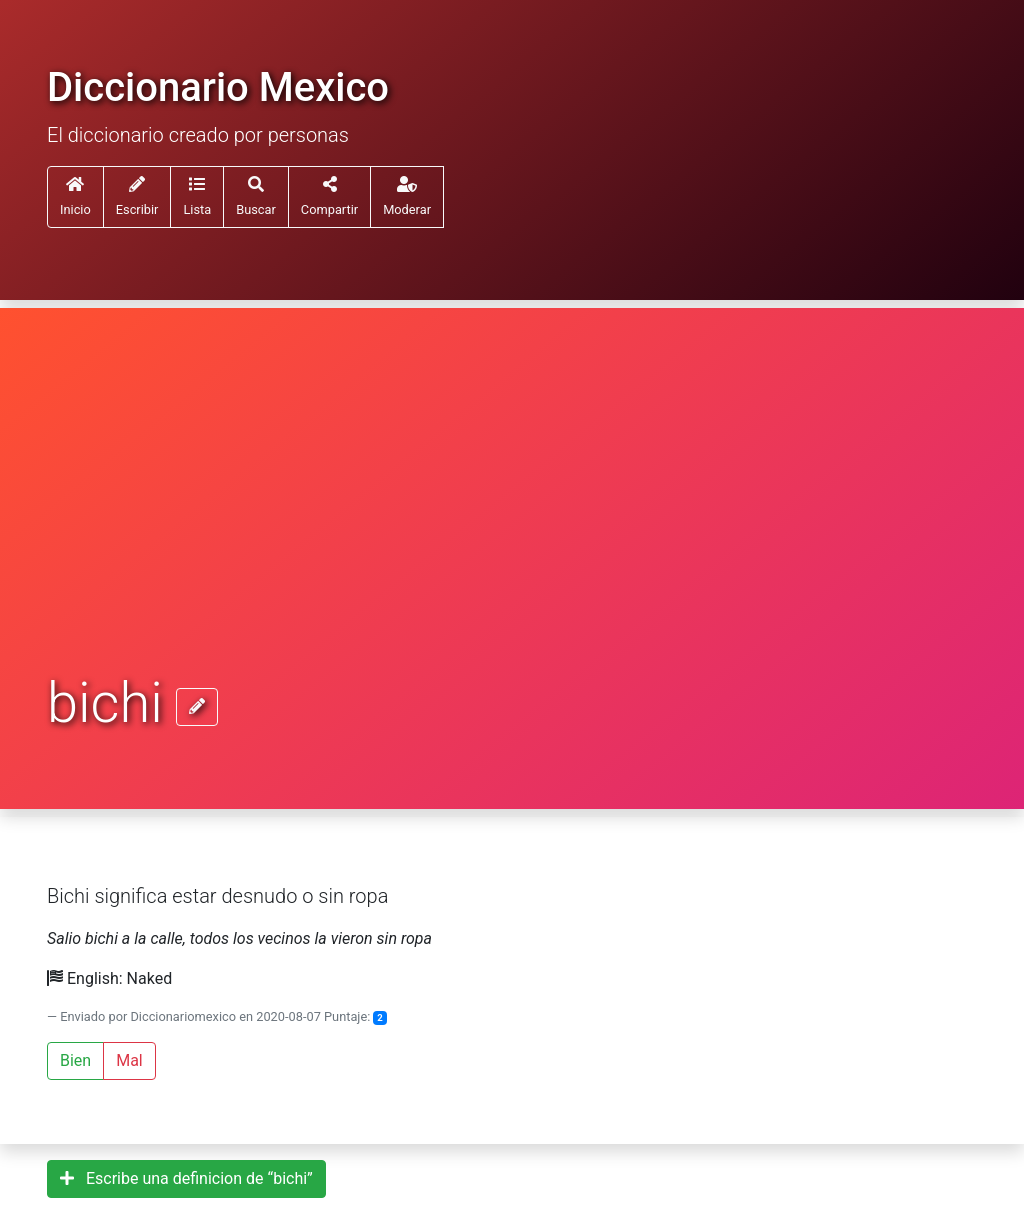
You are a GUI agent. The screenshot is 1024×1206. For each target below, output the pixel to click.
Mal (129, 1060)
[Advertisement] (512, 522)
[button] (197, 197)
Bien (75, 1060)
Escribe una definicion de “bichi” (186, 1178)
